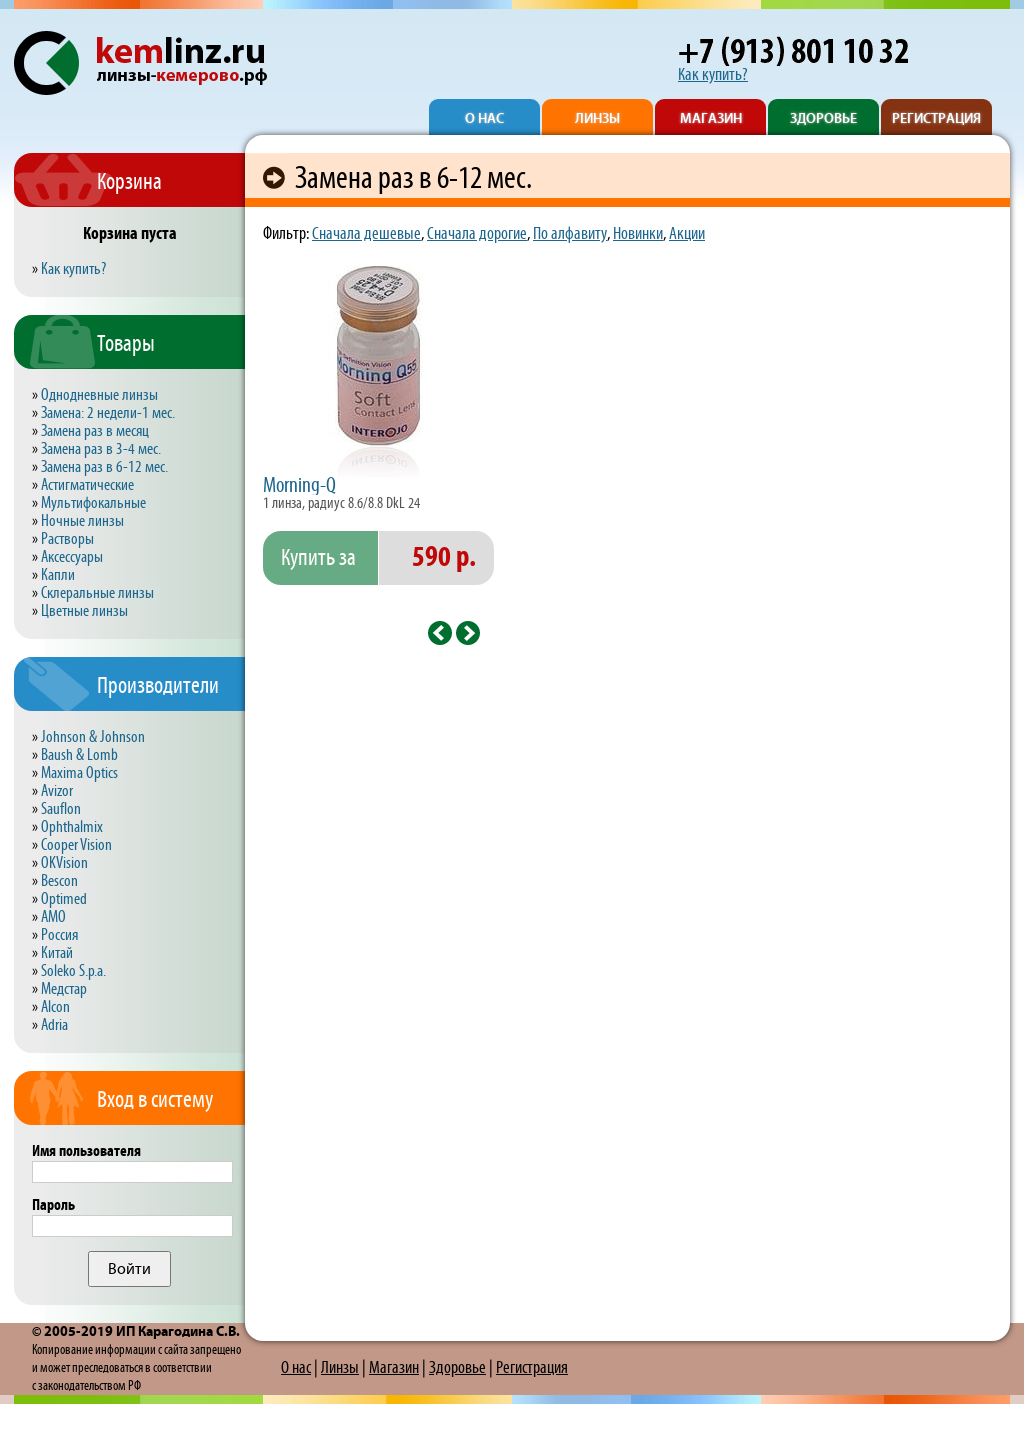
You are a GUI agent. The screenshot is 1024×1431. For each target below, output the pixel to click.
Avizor (57, 791)
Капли (58, 575)
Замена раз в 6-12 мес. (104, 467)
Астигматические (87, 485)
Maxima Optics (79, 773)
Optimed (64, 899)
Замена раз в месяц (95, 431)
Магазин (394, 1368)
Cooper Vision (76, 845)
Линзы (340, 1368)
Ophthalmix (72, 827)
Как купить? (713, 75)
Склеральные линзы (97, 593)
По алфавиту (570, 234)
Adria (54, 1025)
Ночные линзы (82, 521)
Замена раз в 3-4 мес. (101, 449)
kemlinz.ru (212, 54)
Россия (59, 935)
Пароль (53, 1205)
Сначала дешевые (366, 234)
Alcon (55, 1007)
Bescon (59, 881)
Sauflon (61, 809)
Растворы (67, 539)
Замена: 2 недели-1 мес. (108, 413)
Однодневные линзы (99, 395)
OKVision (64, 863)
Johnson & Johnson (93, 737)
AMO (53, 917)
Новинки (638, 234)
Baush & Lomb (79, 755)
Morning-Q (299, 486)
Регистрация (532, 1368)
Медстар (64, 989)
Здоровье (457, 1368)
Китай (57, 953)
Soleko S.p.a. (73, 971)
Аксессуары (72, 557)
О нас (296, 1368)
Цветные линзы (84, 611)
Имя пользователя (86, 1151)
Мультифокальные (93, 503)
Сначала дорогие (477, 234)
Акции (687, 234)
